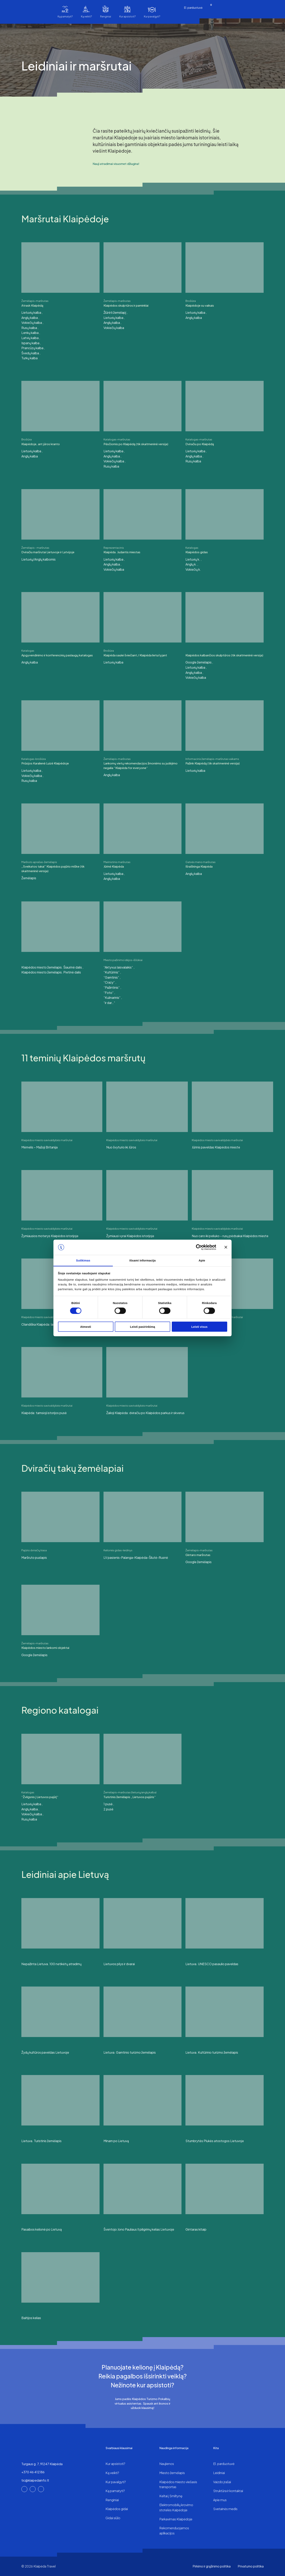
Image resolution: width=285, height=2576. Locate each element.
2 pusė (108, 1809)
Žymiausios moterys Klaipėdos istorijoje (49, 1236)
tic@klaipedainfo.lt (35, 2480)
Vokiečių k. (193, 569)
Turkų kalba (29, 358)
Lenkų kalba (30, 333)
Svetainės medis (225, 2509)
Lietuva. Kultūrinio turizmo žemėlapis (211, 2052)
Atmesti (85, 1326)
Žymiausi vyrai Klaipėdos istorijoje (130, 1236)
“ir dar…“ (109, 1003)
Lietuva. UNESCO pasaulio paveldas (211, 1964)
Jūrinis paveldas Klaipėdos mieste (216, 1147)
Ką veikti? (86, 16)
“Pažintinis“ (112, 987)
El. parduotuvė (193, 7)
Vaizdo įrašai (222, 2482)
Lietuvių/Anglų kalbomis (38, 559)
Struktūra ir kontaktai (228, 2491)
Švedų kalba (30, 353)
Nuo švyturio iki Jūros (121, 1147)
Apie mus (220, 2500)
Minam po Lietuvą (116, 2141)
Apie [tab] (202, 1260)
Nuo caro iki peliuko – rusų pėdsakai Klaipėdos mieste (230, 1236)
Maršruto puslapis (34, 1557)
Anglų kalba (30, 318)
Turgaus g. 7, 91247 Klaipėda (42, 2464)
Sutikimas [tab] (83, 1260)
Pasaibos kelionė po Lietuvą (41, 2229)
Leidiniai (219, 2473)
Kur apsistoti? (127, 16)
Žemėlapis (28, 878)
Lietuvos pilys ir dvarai (119, 1964)
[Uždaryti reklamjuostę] (225, 1247)
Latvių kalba (30, 338)
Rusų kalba (29, 328)
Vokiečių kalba (32, 322)
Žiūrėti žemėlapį (115, 312)
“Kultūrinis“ (112, 972)
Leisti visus (199, 1326)
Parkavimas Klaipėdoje (175, 2519)
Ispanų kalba (31, 343)
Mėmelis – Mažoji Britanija (39, 1147)
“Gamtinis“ (112, 977)
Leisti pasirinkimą (142, 1326)
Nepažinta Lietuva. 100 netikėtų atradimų (51, 1964)
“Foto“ (109, 992)
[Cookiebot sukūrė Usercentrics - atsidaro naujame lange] (198, 1247)
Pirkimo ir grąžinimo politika (212, 2566)
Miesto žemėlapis (172, 2473)
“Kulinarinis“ (113, 997)
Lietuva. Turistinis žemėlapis (41, 2141)
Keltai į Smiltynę (170, 2496)
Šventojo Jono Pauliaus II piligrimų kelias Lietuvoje (139, 2229)
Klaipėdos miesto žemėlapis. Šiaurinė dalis (52, 967)
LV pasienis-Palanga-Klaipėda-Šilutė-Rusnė (136, 1557)
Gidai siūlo (112, 2518)
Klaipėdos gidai (116, 2509)
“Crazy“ (110, 982)
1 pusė (109, 1804)
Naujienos (166, 2464)
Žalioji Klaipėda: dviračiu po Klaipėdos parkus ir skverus (145, 1413)
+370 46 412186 (33, 2472)
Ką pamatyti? (65, 16)
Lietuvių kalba (32, 312)
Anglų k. (191, 564)
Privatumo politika (251, 2566)
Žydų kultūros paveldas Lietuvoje (45, 2052)
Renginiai (105, 16)
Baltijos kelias (31, 2318)
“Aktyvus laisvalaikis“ (119, 967)
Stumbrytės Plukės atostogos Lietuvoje (214, 2141)
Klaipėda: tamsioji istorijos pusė (44, 1413)
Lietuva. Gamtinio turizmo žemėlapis (130, 2052)
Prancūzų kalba (33, 348)
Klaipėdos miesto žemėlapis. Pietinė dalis (51, 972)
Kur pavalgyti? (152, 16)
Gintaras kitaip (195, 2229)
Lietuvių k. (193, 559)
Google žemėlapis (199, 662)
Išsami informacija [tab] (142, 1260)
